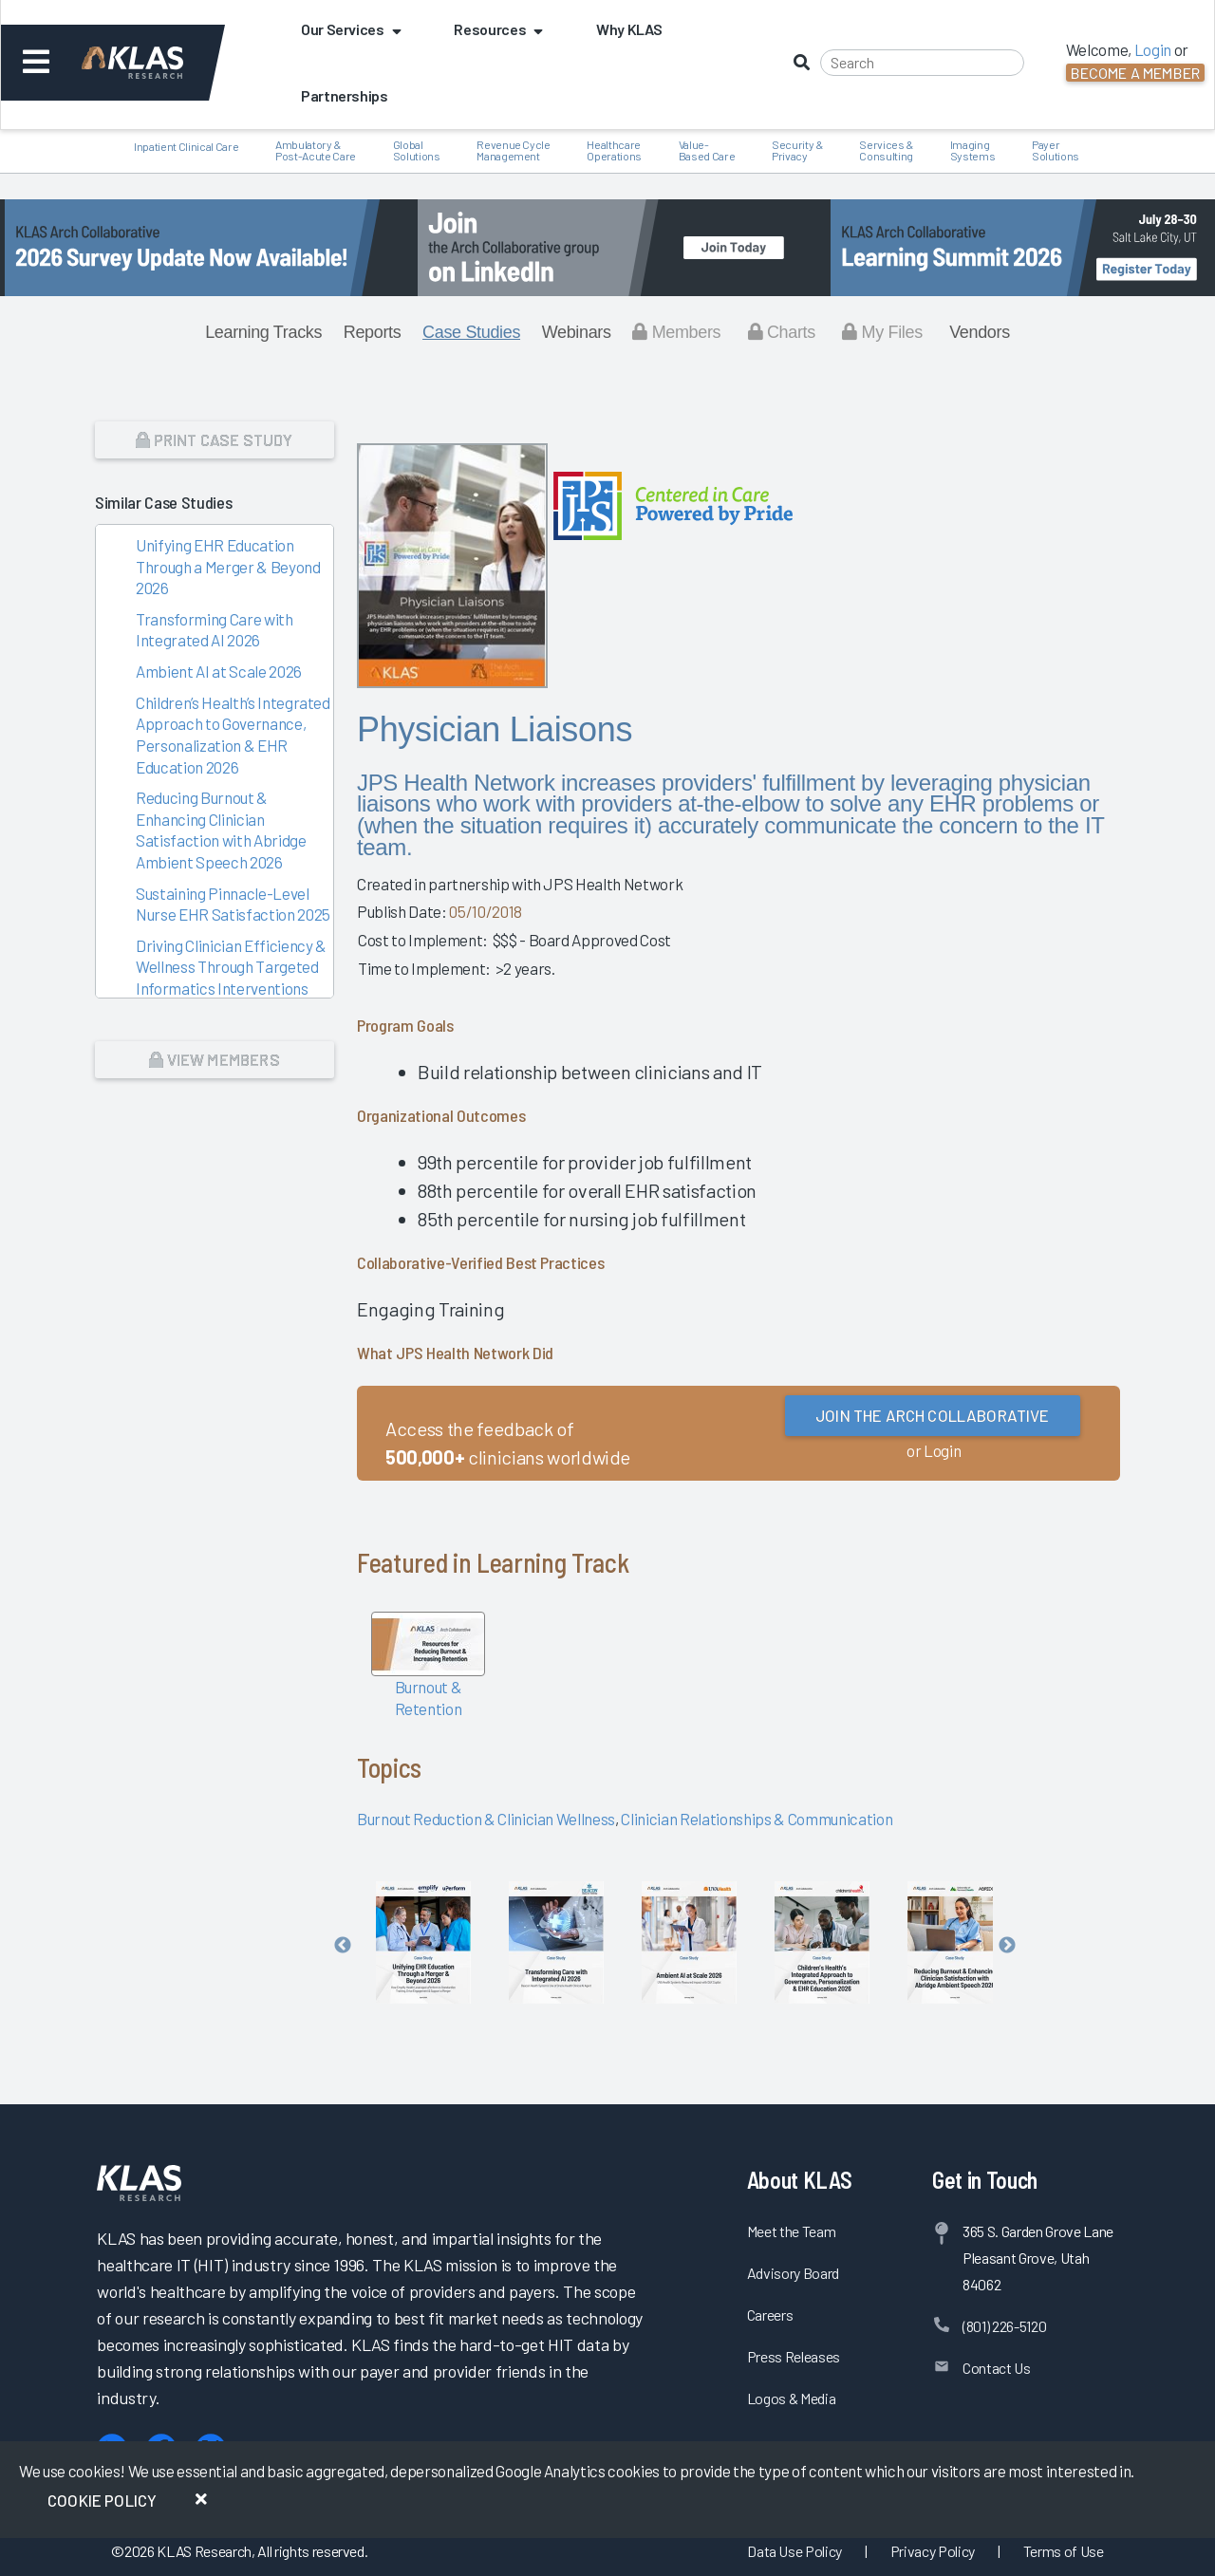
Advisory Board (793, 2273)
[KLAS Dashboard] (158, 63)
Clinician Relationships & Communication (756, 1818)
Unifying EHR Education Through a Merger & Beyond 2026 (228, 566)
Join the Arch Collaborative (932, 1415)
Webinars (576, 332)
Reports (373, 332)
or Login (934, 1450)
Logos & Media (791, 2398)
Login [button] (1152, 49)
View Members (214, 1059)
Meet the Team (791, 2231)
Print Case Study (214, 439)
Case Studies (471, 332)
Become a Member (1135, 73)
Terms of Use (1063, 2551)
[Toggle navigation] (36, 63)
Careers (770, 2314)
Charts (781, 332)
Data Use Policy (794, 2551)
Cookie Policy (102, 2500)
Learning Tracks (263, 332)
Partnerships (344, 95)
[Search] (922, 62)
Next (1007, 1945)
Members (676, 332)
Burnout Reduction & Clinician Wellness (486, 1818)
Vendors (979, 332)
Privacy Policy (932, 2551)
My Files (882, 332)
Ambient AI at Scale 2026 (219, 671)
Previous (342, 1945)
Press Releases (793, 2356)
